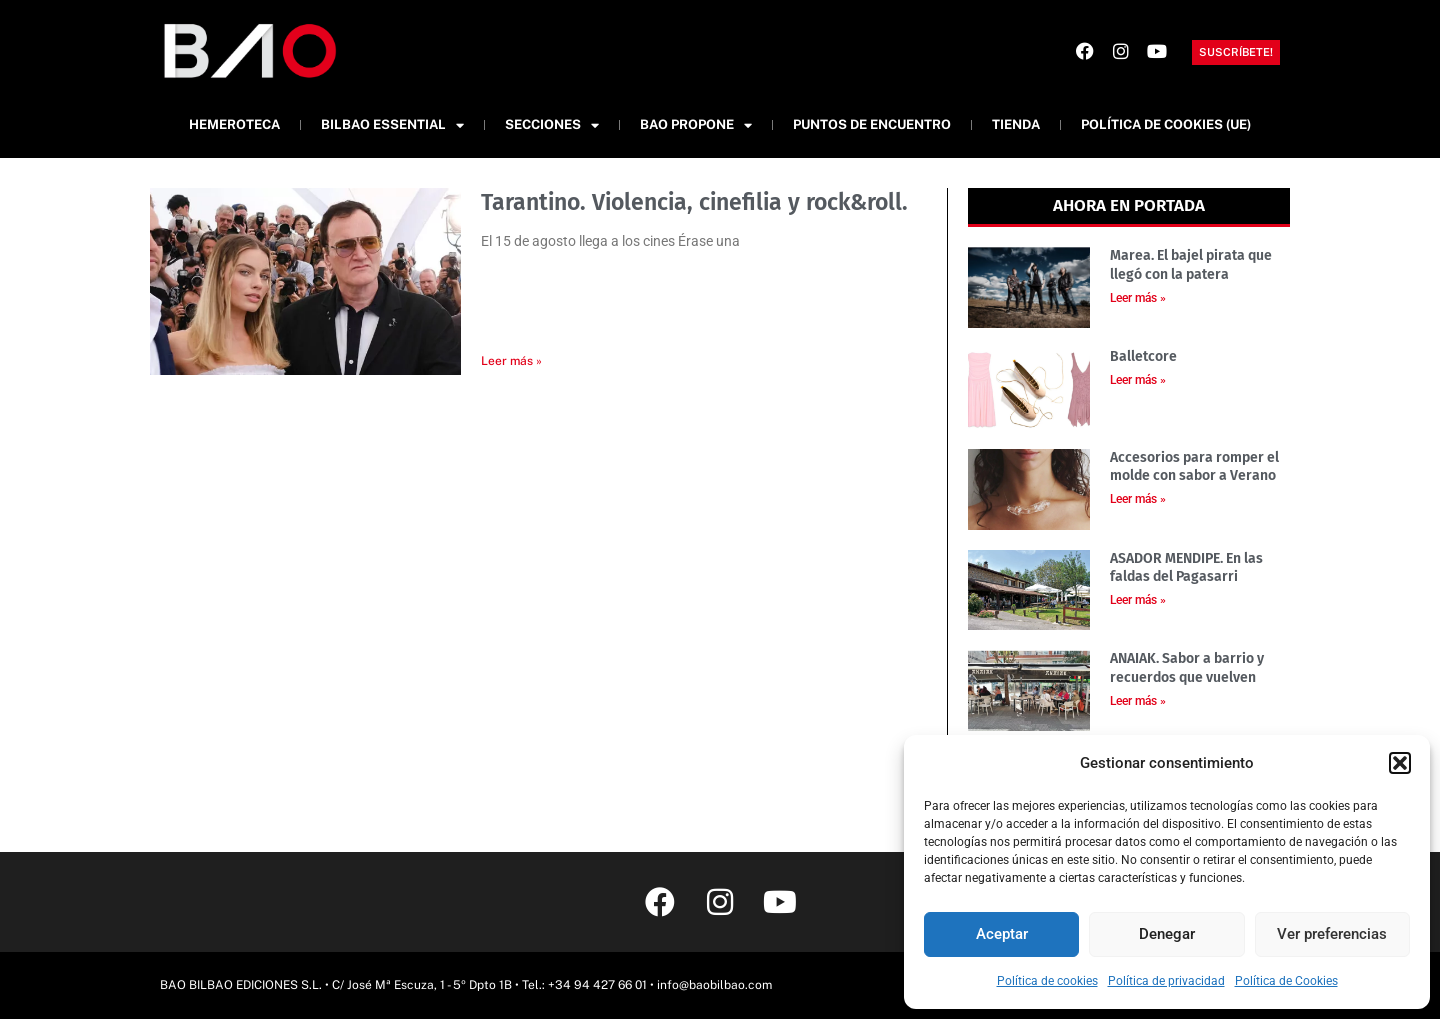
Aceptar (1002, 934)
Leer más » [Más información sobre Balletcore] (1138, 380)
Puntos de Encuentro (872, 124)
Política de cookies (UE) (1166, 124)
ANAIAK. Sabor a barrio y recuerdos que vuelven (1187, 667)
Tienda (1016, 124)
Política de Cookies (1286, 981)
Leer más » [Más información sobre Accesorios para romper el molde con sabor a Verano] (1138, 499)
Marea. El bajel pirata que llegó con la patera (1191, 264)
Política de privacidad (1166, 981)
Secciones (552, 125)
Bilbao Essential (392, 125)
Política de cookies (1047, 981)
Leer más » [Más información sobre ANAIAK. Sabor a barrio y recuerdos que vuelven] (1138, 701)
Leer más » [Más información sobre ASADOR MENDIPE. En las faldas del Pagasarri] (1138, 600)
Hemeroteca (234, 124)
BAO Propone (696, 125)
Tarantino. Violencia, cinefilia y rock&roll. (694, 202)
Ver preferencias (1332, 934)
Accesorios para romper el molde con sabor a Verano (1194, 466)
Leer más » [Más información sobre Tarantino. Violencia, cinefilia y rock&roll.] (511, 361)
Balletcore (1143, 356)
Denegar (1167, 934)
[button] (1400, 763)
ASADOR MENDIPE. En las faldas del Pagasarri (1186, 567)
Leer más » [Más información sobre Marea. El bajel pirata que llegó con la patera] (1138, 298)
